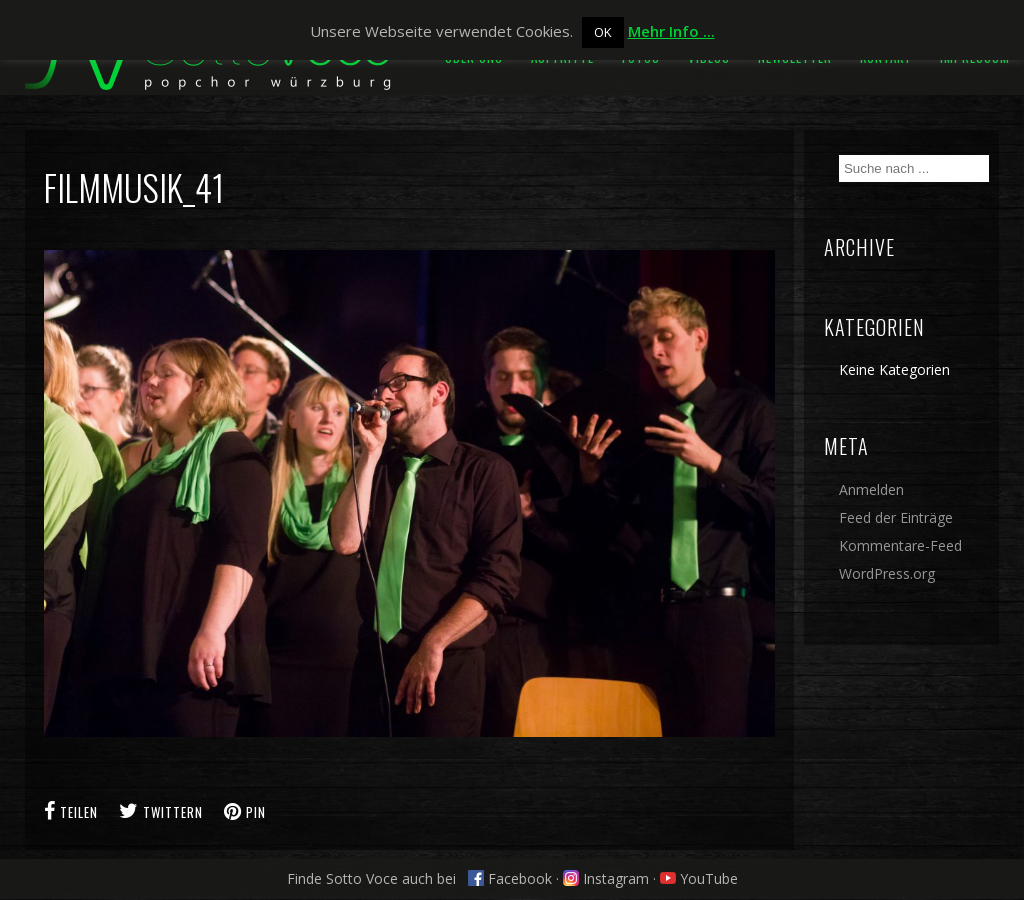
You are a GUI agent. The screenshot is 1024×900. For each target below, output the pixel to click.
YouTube (699, 878)
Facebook (510, 878)
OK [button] (603, 32)
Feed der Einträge (896, 517)
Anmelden (871, 489)
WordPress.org (887, 573)
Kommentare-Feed (900, 545)
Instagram (606, 878)
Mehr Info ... (671, 31)
